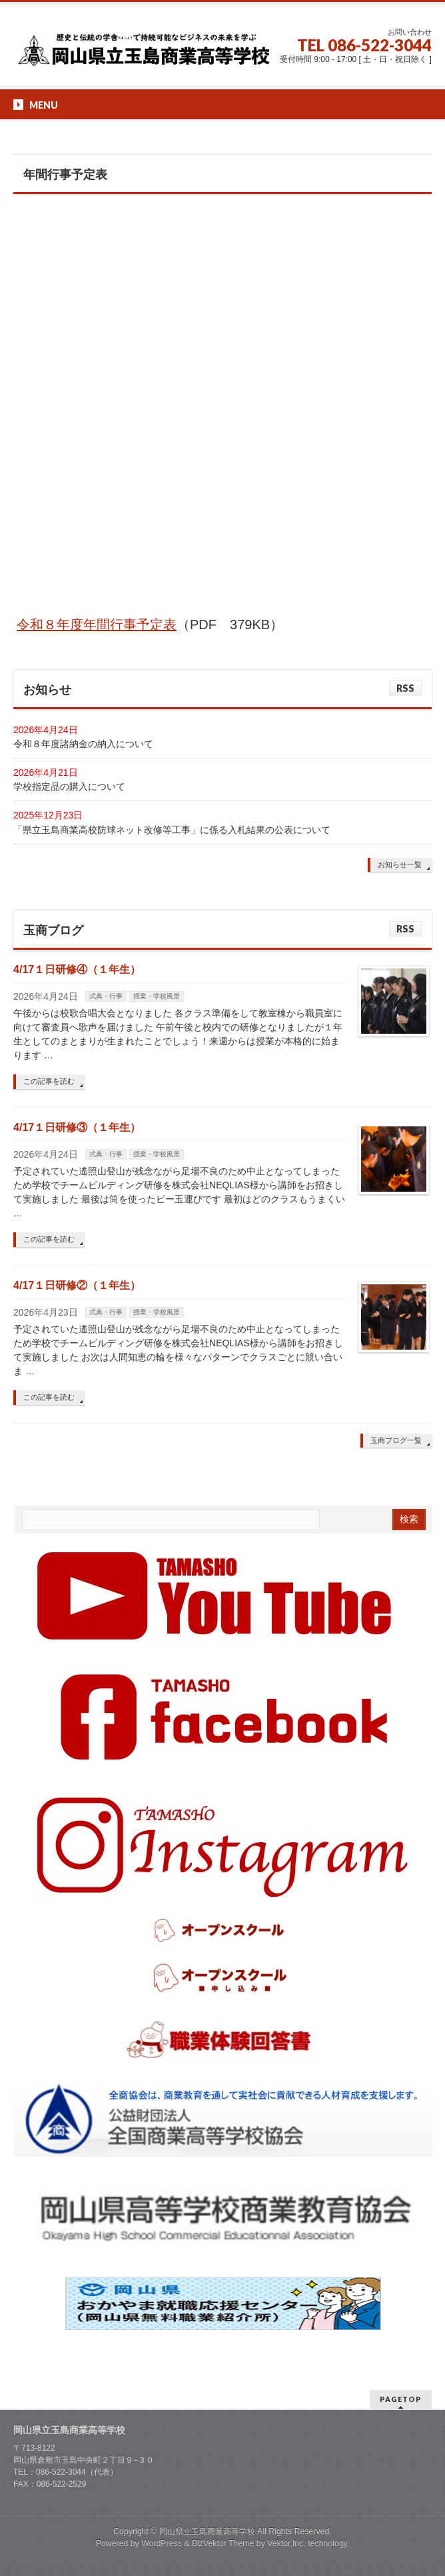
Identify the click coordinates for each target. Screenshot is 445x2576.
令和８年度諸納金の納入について (83, 743)
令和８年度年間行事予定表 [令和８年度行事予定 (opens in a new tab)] (97, 624)
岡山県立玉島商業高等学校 (207, 2531)
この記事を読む (49, 1081)
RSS (405, 688)
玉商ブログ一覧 (396, 1440)
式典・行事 (106, 996)
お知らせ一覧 (400, 864)
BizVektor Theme (223, 2543)
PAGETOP (401, 2399)
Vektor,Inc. (286, 2543)
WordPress (161, 2543)
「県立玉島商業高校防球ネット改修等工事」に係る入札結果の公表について (171, 829)
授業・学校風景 (156, 996)
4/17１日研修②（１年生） (77, 1285)
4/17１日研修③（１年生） (77, 1127)
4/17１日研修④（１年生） (77, 969)
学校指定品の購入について (69, 786)
